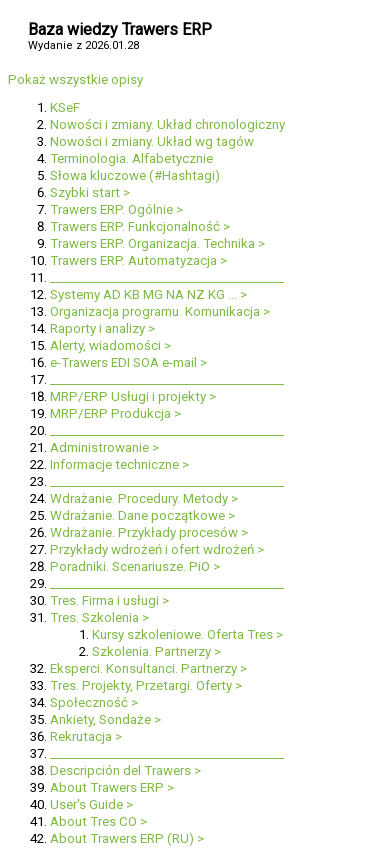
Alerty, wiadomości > (110, 345)
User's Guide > (91, 804)
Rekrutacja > (86, 736)
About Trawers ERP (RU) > (127, 838)
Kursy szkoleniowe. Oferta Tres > (187, 634)
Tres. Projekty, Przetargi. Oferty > (146, 685)
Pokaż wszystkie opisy (75, 79)
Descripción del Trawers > (125, 770)
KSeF (65, 107)
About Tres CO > (98, 821)
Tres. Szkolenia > (99, 617)
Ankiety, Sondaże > (105, 719)
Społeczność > (94, 702)
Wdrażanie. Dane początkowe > (142, 515)
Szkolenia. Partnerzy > (156, 651)
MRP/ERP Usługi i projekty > (133, 396)
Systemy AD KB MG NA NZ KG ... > (148, 294)
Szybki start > (90, 192)
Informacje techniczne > (119, 464)
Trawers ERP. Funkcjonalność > (140, 226)
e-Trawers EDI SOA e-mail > (128, 362)
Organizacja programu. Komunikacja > (160, 311)
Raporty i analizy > (102, 328)
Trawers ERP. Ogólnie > (116, 209)
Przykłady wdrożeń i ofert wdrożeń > (157, 549)
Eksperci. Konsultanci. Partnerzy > (148, 668)
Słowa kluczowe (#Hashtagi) (135, 175)
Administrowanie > (104, 447)
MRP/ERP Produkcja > (115, 413)
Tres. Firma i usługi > (109, 600)
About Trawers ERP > (112, 787)
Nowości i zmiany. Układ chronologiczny (167, 124)
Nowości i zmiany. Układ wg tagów (152, 141)
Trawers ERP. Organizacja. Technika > (157, 243)
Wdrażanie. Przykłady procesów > (149, 532)
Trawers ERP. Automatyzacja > (138, 260)
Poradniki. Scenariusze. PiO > (135, 566)
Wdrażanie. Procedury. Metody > (144, 498)
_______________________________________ (167, 277)
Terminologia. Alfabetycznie (131, 158)
